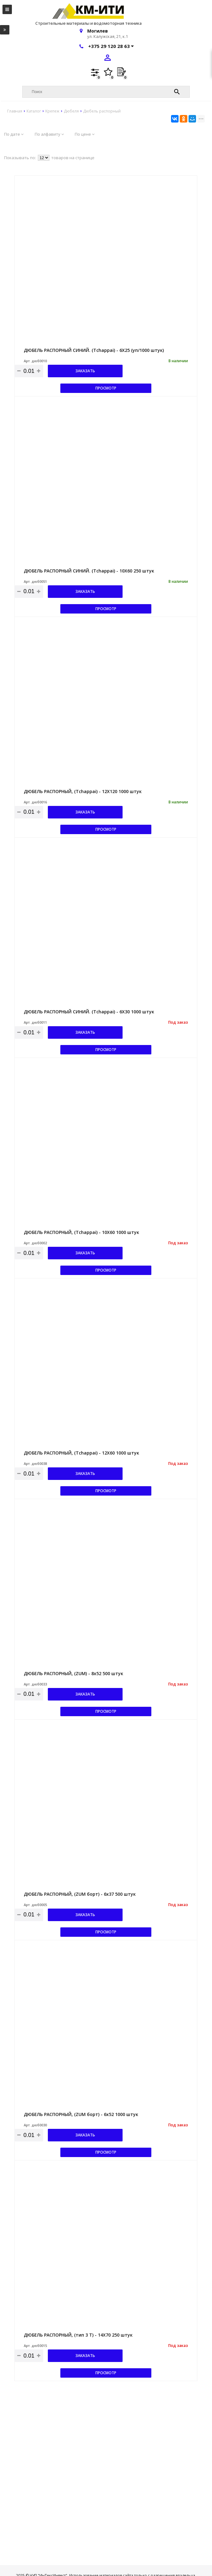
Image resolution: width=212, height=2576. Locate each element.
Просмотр (105, 388)
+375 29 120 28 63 (111, 46)
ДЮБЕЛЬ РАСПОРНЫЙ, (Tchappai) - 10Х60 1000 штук (81, 1232)
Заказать (85, 371)
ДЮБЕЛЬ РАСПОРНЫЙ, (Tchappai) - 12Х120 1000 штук (83, 791)
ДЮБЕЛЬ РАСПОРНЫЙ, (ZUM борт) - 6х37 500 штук (80, 1894)
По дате (13, 134)
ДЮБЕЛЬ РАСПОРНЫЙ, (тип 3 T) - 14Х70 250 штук (78, 2335)
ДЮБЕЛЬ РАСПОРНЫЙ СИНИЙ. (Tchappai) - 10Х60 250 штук (89, 571)
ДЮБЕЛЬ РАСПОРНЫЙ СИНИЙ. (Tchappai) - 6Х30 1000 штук (89, 1012)
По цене (84, 134)
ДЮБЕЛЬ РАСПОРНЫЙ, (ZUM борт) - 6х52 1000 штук (81, 2114)
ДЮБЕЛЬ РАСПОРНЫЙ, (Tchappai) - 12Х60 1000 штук (81, 1453)
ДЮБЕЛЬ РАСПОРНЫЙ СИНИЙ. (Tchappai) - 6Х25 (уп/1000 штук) (94, 350)
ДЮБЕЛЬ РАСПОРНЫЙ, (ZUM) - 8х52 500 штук (73, 1673)
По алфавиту (49, 134)
